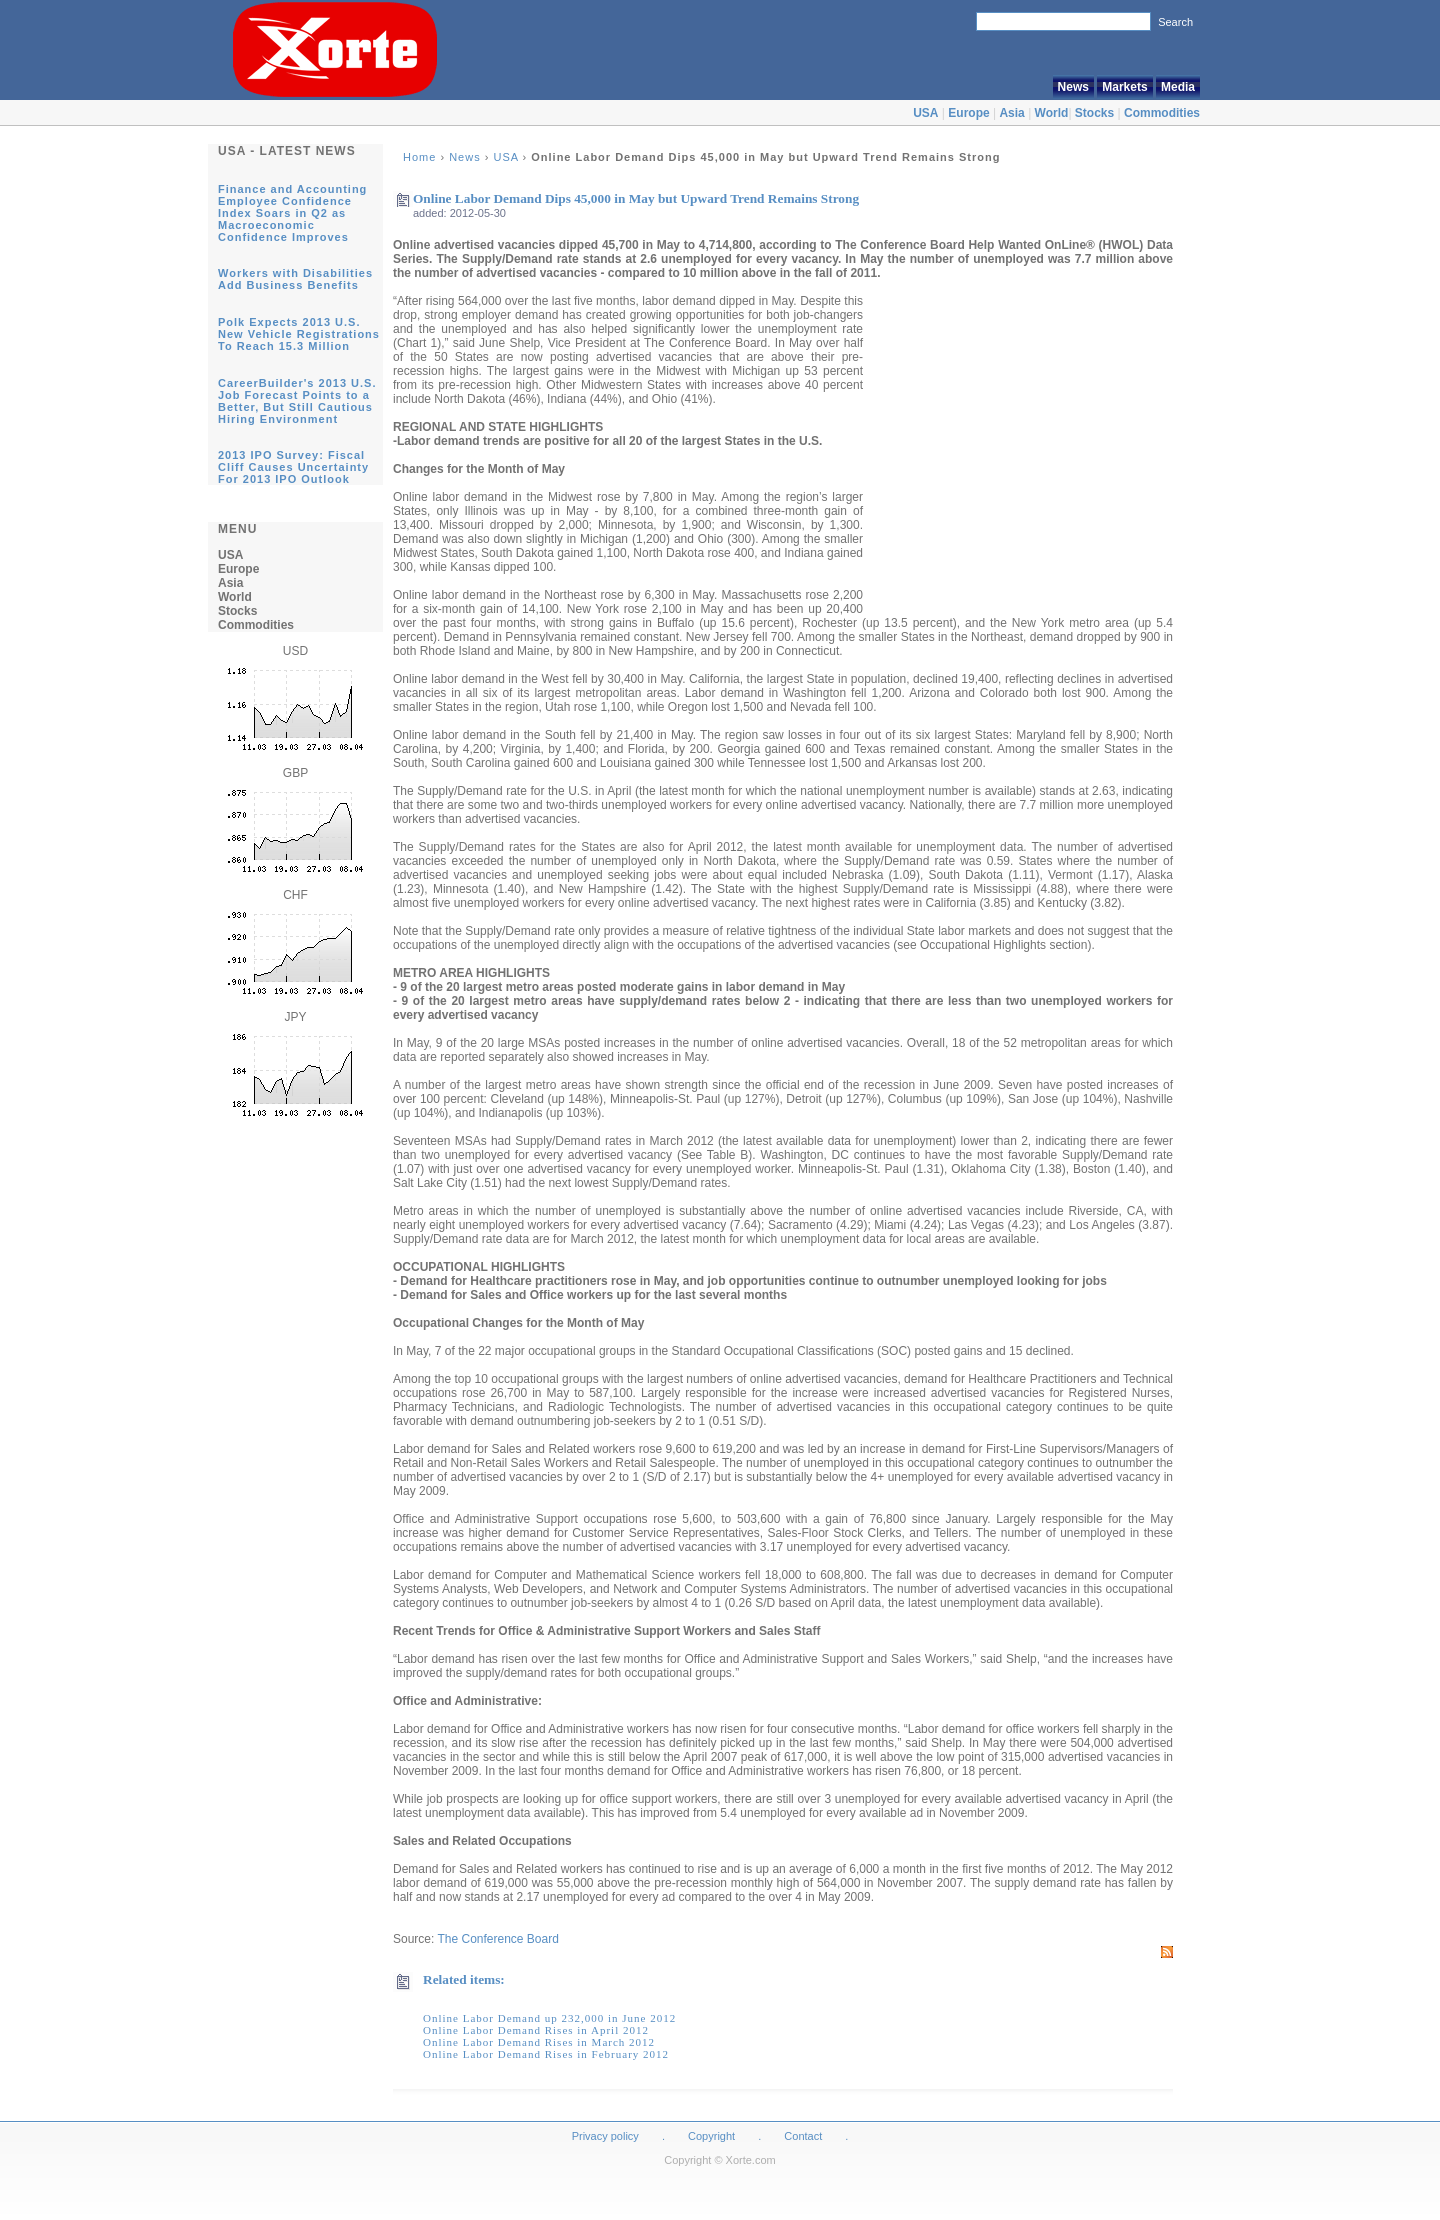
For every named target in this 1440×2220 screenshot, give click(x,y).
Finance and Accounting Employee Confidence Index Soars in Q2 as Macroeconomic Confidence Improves (292, 213)
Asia (1011, 113)
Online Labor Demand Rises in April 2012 (536, 2030)
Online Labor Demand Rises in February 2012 (546, 2054)
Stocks (1094, 113)
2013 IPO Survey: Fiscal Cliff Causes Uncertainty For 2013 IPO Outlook (293, 467)
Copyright (711, 2136)
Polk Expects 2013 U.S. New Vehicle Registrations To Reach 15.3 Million (299, 334)
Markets (1124, 87)
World (1052, 113)
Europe (968, 113)
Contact (803, 2136)
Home (419, 157)
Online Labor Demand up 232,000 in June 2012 (549, 2018)
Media (1178, 87)
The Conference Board (497, 1939)
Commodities (1162, 113)
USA (925, 113)
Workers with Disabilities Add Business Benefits (295, 279)
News (1073, 87)
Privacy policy (605, 2136)
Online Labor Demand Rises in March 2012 (539, 2042)
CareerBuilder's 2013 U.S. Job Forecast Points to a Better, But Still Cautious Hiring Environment (297, 401)
